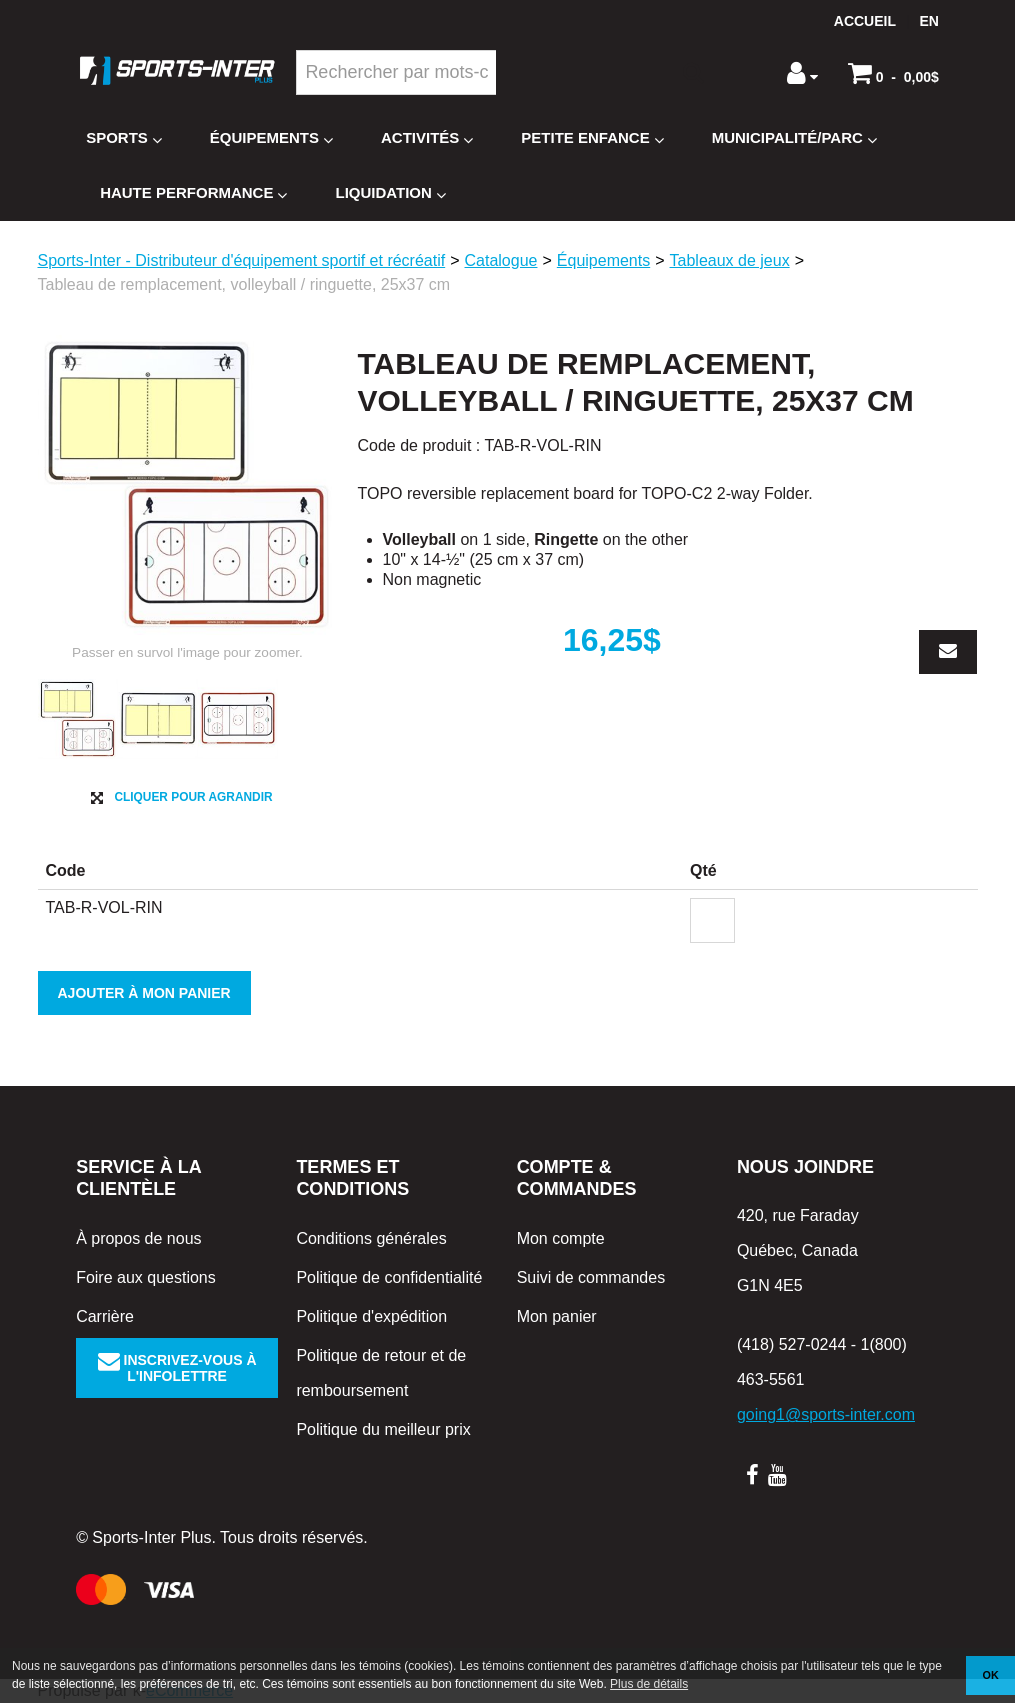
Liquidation (390, 193)
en (928, 21)
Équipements (271, 138)
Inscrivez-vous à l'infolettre (177, 1368)
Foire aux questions (146, 1277)
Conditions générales (371, 1238)
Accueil (865, 21)
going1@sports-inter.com (826, 1414)
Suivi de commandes (591, 1277)
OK (991, 1675)
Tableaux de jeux (730, 260)
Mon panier (557, 1316)
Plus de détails (649, 1684)
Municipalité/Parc (794, 138)
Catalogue (501, 260)
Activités (427, 138)
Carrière (105, 1316)
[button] (893, 73)
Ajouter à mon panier (144, 993)
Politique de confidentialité (389, 1277)
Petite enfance (592, 138)
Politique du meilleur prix (383, 1429)
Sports (124, 138)
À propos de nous (138, 1238)
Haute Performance (193, 193)
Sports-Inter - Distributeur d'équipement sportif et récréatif (242, 260)
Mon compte (561, 1238)
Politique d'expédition (371, 1316)
